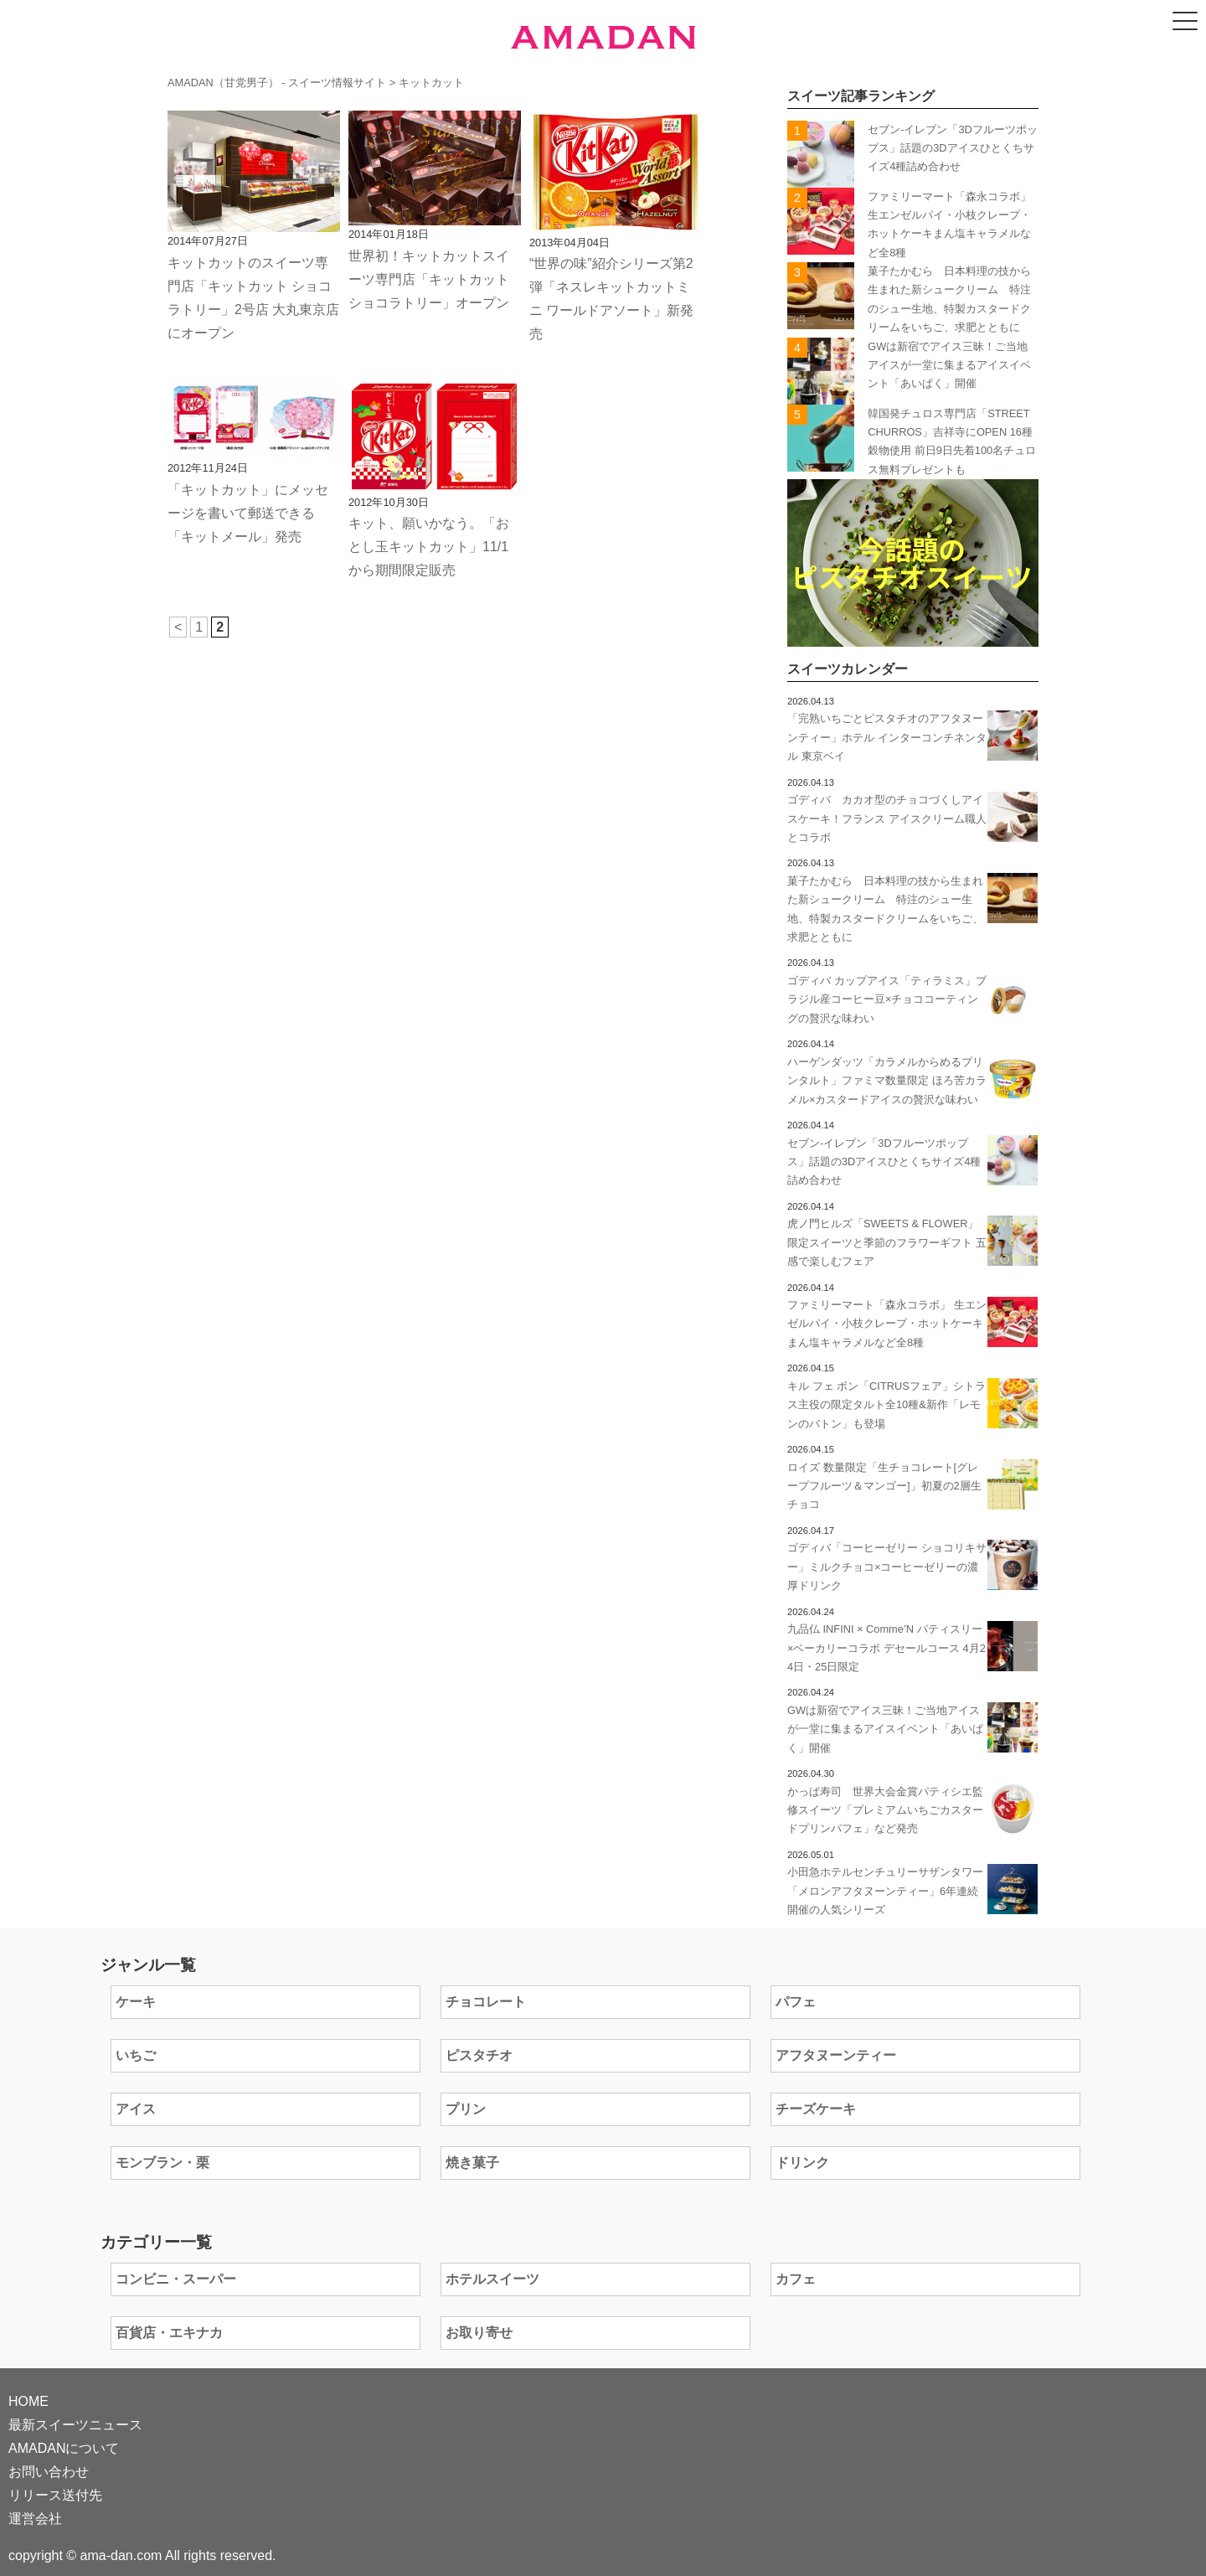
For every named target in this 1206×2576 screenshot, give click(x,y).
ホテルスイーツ (492, 2279)
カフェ (796, 2279)
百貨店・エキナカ (169, 2333)
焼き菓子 (472, 2162)
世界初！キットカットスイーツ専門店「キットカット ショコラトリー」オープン (428, 279)
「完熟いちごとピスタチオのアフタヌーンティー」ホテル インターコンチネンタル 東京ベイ (887, 737)
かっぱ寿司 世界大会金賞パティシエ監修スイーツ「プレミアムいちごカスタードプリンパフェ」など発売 (885, 1810)
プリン (466, 2109)
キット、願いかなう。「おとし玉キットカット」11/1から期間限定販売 (428, 546)
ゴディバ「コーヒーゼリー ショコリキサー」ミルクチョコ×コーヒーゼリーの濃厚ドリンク (887, 1566)
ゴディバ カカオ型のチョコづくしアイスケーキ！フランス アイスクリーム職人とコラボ (887, 818)
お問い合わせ (48, 2472)
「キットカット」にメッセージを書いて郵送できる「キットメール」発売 (248, 513)
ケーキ (136, 2002)
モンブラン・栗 (162, 2162)
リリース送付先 (55, 2495)
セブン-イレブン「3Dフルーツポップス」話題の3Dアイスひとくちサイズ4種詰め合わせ (953, 148)
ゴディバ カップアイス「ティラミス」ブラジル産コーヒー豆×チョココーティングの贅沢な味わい (887, 999)
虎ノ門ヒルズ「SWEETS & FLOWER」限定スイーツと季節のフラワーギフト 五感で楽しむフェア (887, 1242)
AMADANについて (63, 2448)
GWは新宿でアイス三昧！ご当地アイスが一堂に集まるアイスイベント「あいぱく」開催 (949, 365)
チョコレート (486, 2002)
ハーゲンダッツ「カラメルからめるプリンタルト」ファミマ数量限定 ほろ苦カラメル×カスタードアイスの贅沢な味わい (887, 1081)
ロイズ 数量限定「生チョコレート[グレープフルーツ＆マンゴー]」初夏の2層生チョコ (884, 1486)
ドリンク (802, 2162)
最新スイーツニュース (75, 2425)
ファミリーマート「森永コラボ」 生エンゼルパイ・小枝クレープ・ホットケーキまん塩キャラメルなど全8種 (887, 1323)
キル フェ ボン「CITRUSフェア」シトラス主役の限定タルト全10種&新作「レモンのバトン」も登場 (886, 1405)
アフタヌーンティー (836, 2055)
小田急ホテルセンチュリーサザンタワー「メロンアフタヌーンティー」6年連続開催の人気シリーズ (885, 1891)
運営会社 (35, 2518)
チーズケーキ (816, 2109)
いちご (136, 2055)
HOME (28, 2401)
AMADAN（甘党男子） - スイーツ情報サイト (277, 82)
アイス (136, 2109)
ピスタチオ (479, 2055)
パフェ (796, 2002)
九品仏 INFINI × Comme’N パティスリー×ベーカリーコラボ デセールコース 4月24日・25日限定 (886, 1648)
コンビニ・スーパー (176, 2279)
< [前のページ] (178, 627)
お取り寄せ (479, 2333)
